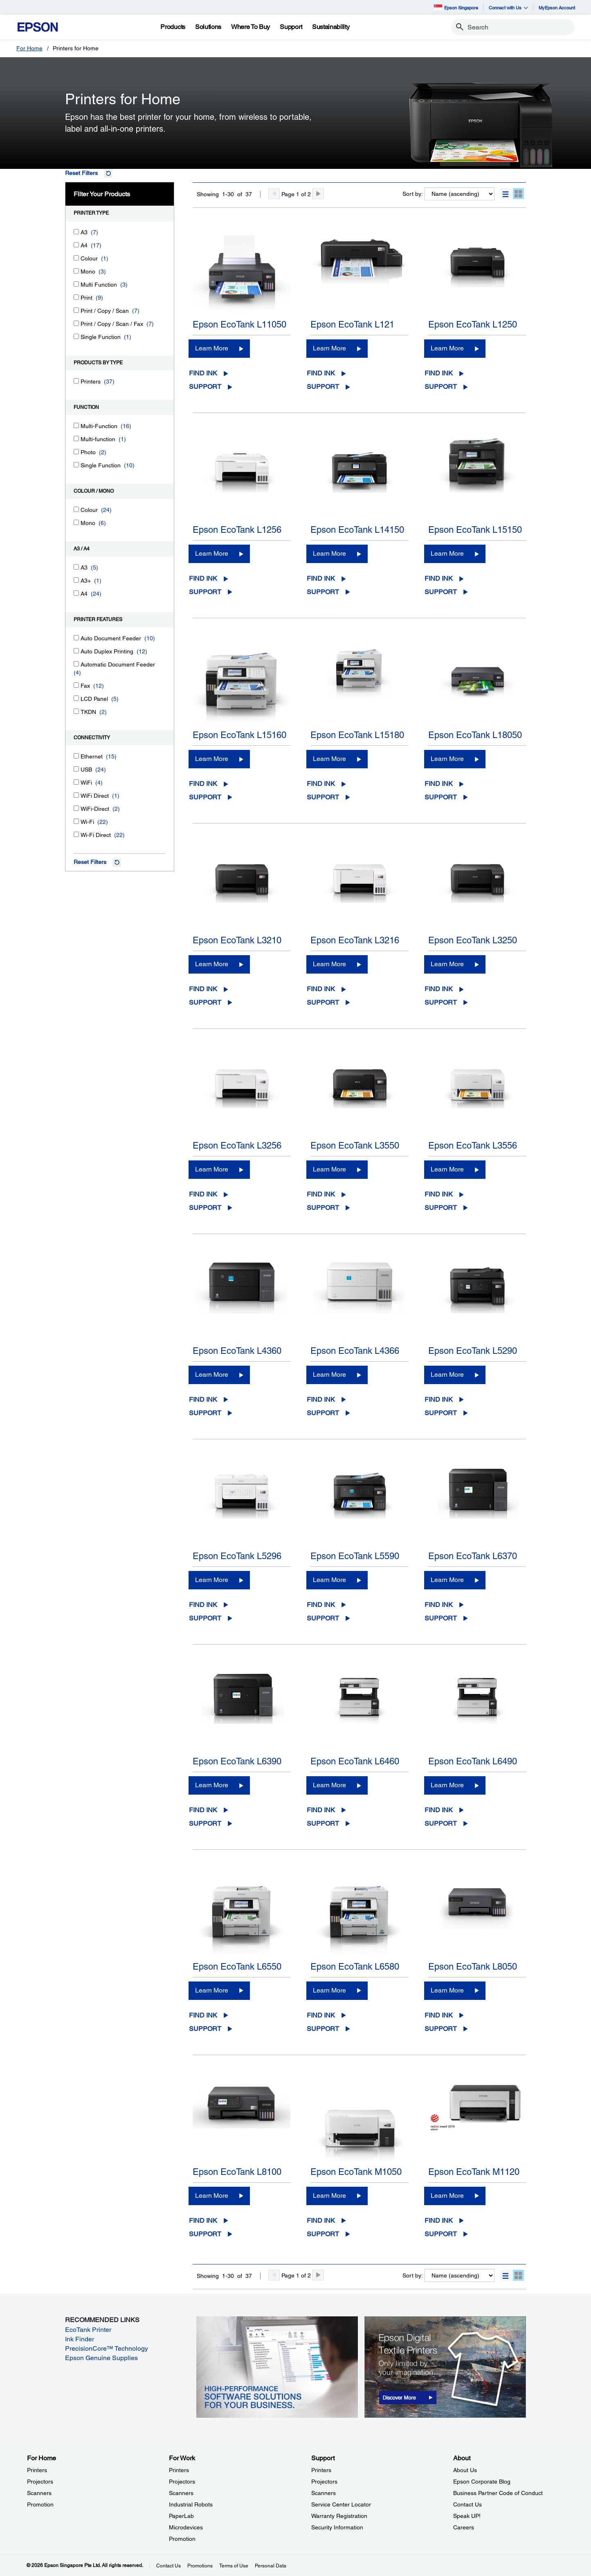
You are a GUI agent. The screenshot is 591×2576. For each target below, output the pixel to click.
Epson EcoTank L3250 (472, 940)
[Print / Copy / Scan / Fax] (76, 323)
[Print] (76, 297)
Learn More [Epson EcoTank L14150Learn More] (329, 553)
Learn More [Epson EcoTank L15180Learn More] (329, 759)
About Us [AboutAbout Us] (465, 2470)
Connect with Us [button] (508, 7)
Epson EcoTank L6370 (472, 1556)
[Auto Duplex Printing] (76, 650)
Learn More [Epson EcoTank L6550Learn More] (211, 1990)
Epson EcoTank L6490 (472, 1761)
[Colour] (76, 257)
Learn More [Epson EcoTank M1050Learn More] (329, 2195)
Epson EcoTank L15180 (357, 735)
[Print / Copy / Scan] (76, 310)
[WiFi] (76, 782)
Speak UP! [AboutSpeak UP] (467, 2516)
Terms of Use (233, 2566)
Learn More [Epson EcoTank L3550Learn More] (329, 1169)
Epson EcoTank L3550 (354, 1145)
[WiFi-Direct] (76, 808)
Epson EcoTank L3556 (472, 1145)
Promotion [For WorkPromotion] (182, 2539)
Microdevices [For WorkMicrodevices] (186, 2527)
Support (205, 386)
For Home (29, 48)
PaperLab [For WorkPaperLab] (181, 2516)
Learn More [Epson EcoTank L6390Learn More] (211, 1785)
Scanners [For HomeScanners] (39, 2493)
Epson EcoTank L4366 (354, 1351)
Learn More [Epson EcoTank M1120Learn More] (447, 2195)
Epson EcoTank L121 (352, 324)
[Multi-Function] (76, 425)
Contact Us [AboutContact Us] (467, 2504)
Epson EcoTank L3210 (237, 940)
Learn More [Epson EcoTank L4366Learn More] (329, 1374)
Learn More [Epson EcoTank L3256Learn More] (211, 1169)
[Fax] (76, 685)
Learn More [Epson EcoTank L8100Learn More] (211, 2195)
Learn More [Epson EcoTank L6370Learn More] (447, 1580)
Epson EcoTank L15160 (239, 735)
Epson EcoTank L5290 (472, 1351)
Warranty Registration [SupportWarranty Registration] (339, 2516)
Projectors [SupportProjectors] (324, 2481)
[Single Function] (76, 336)
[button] (505, 193)
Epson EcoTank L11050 (239, 324)
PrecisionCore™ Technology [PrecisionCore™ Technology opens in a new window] (106, 2348)
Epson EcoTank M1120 (473, 2172)
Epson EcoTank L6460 (354, 1761)
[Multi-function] (76, 438)
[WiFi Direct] (76, 795)
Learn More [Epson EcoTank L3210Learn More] (211, 964)
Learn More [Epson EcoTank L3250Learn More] (447, 964)
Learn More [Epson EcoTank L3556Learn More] (447, 1169)
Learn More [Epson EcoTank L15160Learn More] (211, 759)
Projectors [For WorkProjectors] (182, 2481)
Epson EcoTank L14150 (357, 530)
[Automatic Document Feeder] (76, 663)
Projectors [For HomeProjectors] (40, 2481)
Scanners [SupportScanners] (323, 2493)
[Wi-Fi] (76, 821)
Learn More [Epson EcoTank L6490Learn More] (447, 1785)
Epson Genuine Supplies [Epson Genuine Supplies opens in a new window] (101, 2358)
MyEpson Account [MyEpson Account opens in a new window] (557, 7)
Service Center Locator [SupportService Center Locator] (341, 2504)
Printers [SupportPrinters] (321, 2470)
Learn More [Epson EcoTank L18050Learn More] (447, 759)
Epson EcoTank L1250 (472, 324)
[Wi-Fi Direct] (76, 834)
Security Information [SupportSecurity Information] (337, 2527)
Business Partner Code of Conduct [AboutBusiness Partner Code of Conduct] (498, 2493)
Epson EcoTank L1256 (237, 530)
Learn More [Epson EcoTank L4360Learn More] (211, 1374)
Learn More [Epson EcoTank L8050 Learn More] (447, 1990)
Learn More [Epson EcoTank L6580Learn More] (329, 1990)
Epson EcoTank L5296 (237, 1556)
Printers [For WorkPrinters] (179, 2470)
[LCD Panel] (76, 698)
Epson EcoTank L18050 (475, 735)
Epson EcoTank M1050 (356, 2172)
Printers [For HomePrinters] (37, 2470)
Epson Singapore (456, 7)
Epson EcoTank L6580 (354, 1966)
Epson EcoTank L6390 (237, 1761)
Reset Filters (81, 173)
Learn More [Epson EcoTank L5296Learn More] (211, 1580)
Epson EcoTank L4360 (237, 1351)
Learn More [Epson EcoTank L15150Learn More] (447, 553)
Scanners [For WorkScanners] (181, 2493)
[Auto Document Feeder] (76, 637)
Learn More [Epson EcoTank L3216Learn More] (329, 964)
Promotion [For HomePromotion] (40, 2504)
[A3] (76, 231)
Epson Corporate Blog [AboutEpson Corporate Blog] (481, 2481)
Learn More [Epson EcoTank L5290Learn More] (447, 1374)
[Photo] (76, 451)
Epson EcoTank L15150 (475, 530)
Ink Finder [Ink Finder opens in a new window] (79, 2339)
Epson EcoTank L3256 (237, 1145)
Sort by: (412, 194)
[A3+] (76, 580)
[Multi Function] (76, 284)
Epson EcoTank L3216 (354, 940)
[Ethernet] (76, 755)
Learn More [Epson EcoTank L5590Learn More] (329, 1580)
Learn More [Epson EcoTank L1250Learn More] (447, 348)
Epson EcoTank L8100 (237, 2172)
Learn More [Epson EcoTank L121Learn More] (329, 348)
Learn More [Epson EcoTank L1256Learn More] (211, 553)
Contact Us (168, 2566)
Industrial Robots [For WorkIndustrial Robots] (191, 2504)
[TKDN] (76, 711)
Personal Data (270, 2566)
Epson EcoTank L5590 (354, 1556)
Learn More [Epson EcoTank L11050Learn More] (211, 348)
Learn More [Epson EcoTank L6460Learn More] (329, 1785)
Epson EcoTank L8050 (472, 1966)
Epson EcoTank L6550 (237, 1966)
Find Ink (203, 373)
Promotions (200, 2566)
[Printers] (76, 381)
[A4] (76, 244)
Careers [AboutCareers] (463, 2527)
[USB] (76, 769)
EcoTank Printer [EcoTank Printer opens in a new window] (88, 2330)
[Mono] (76, 271)
